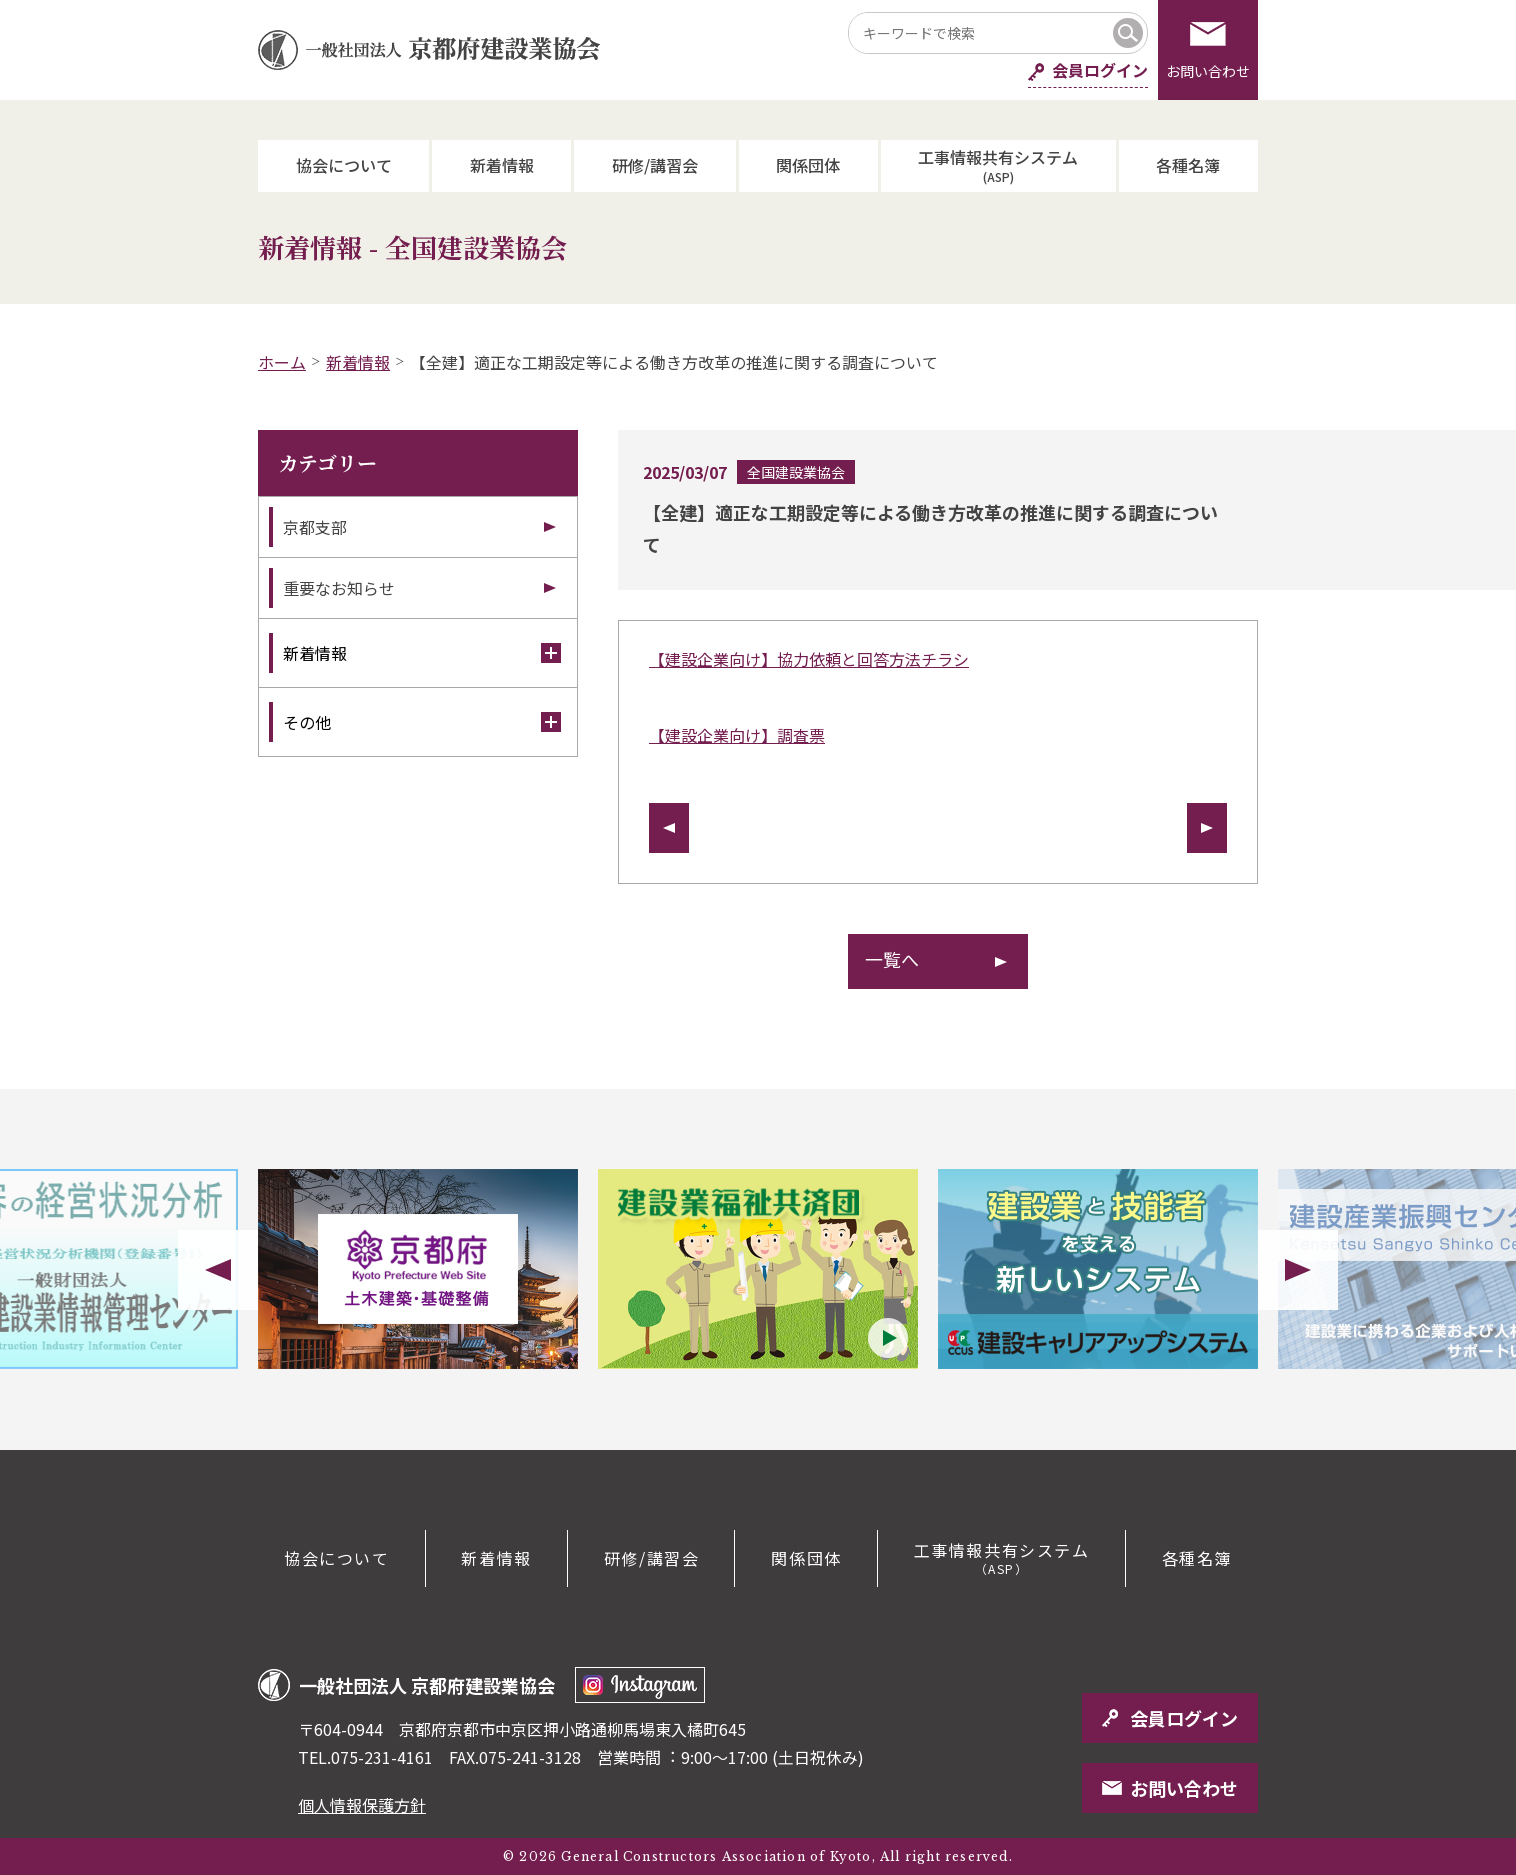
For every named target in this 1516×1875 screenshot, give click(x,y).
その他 (422, 722)
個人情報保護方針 (362, 1805)
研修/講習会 (655, 165)
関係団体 (808, 165)
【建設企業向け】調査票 (737, 735)
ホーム (282, 362)
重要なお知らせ (339, 588)
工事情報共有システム (998, 164)
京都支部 (315, 527)
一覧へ (892, 959)
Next (1298, 1270)
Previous (218, 1270)
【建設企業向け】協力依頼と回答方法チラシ (809, 659)
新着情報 (502, 165)
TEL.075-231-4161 (365, 1757)
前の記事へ (669, 828)
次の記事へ (1207, 828)
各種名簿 (1188, 165)
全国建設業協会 (796, 472)
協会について (344, 165)
